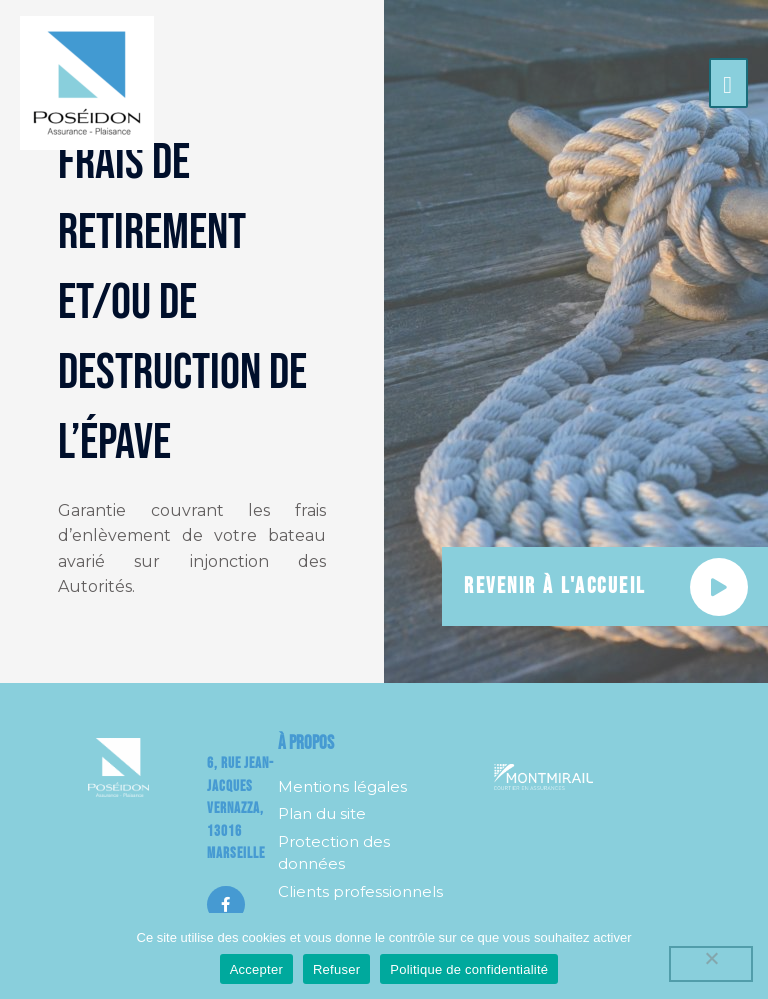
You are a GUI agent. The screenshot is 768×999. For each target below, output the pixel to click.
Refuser (336, 969)
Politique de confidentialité (469, 969)
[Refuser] (711, 964)
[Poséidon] (87, 83)
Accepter (256, 969)
